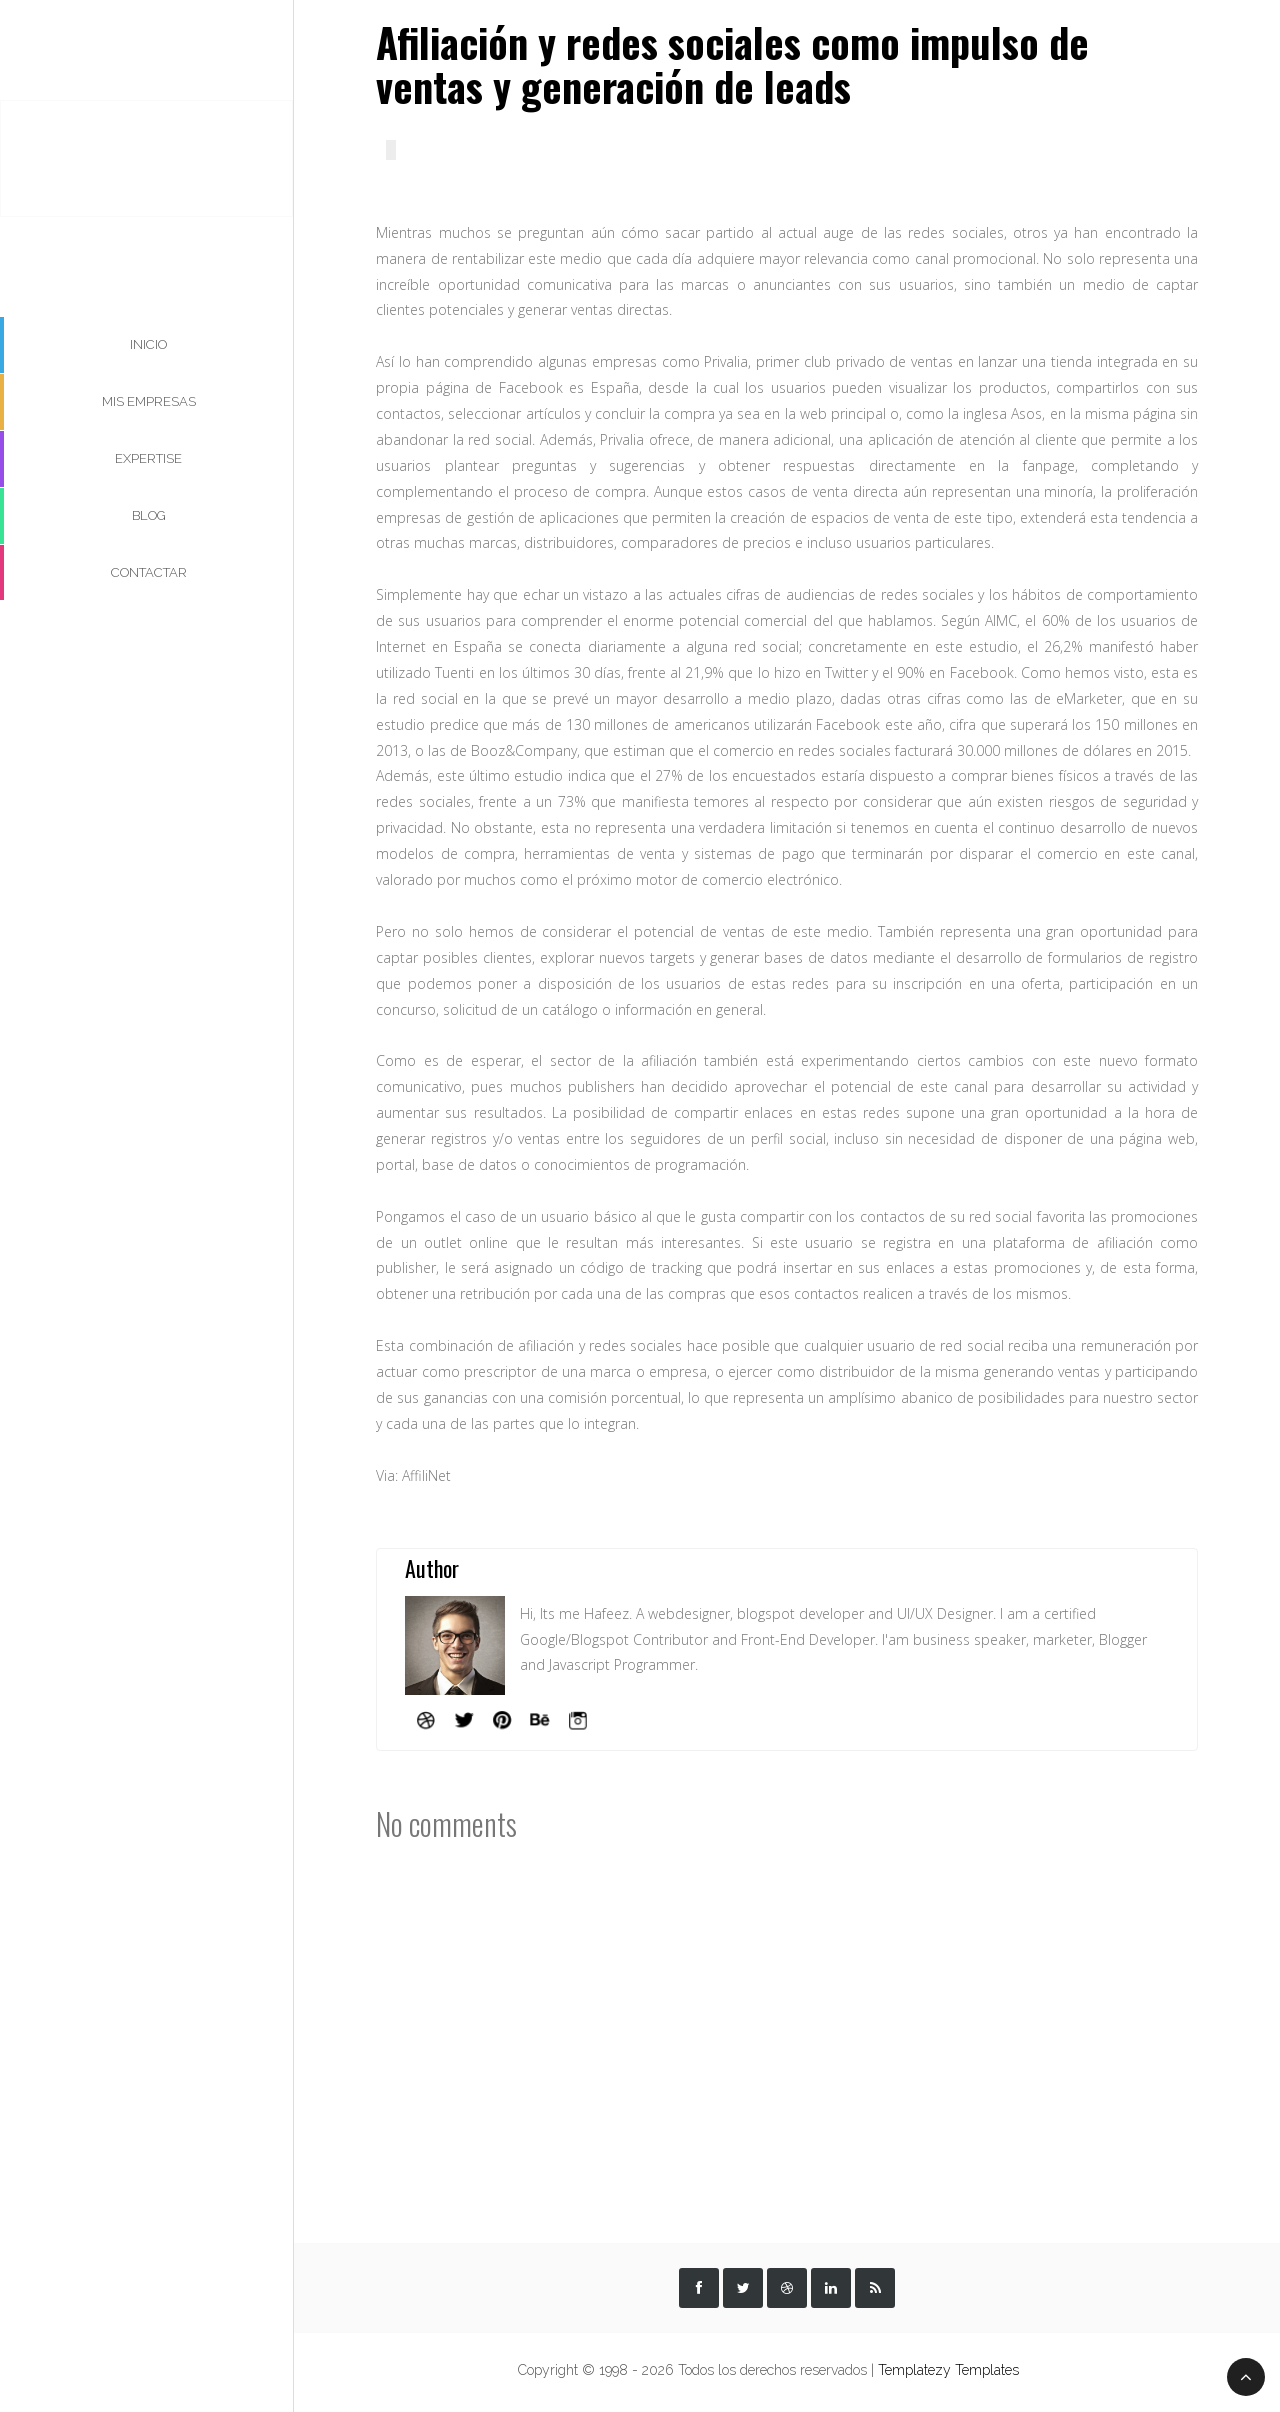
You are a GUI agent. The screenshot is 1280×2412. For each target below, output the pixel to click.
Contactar (149, 572)
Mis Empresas (149, 401)
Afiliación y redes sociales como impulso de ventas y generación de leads (732, 64)
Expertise (148, 458)
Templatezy (916, 2370)
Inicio (148, 344)
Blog (149, 515)
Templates (987, 2370)
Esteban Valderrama (146, 153)
